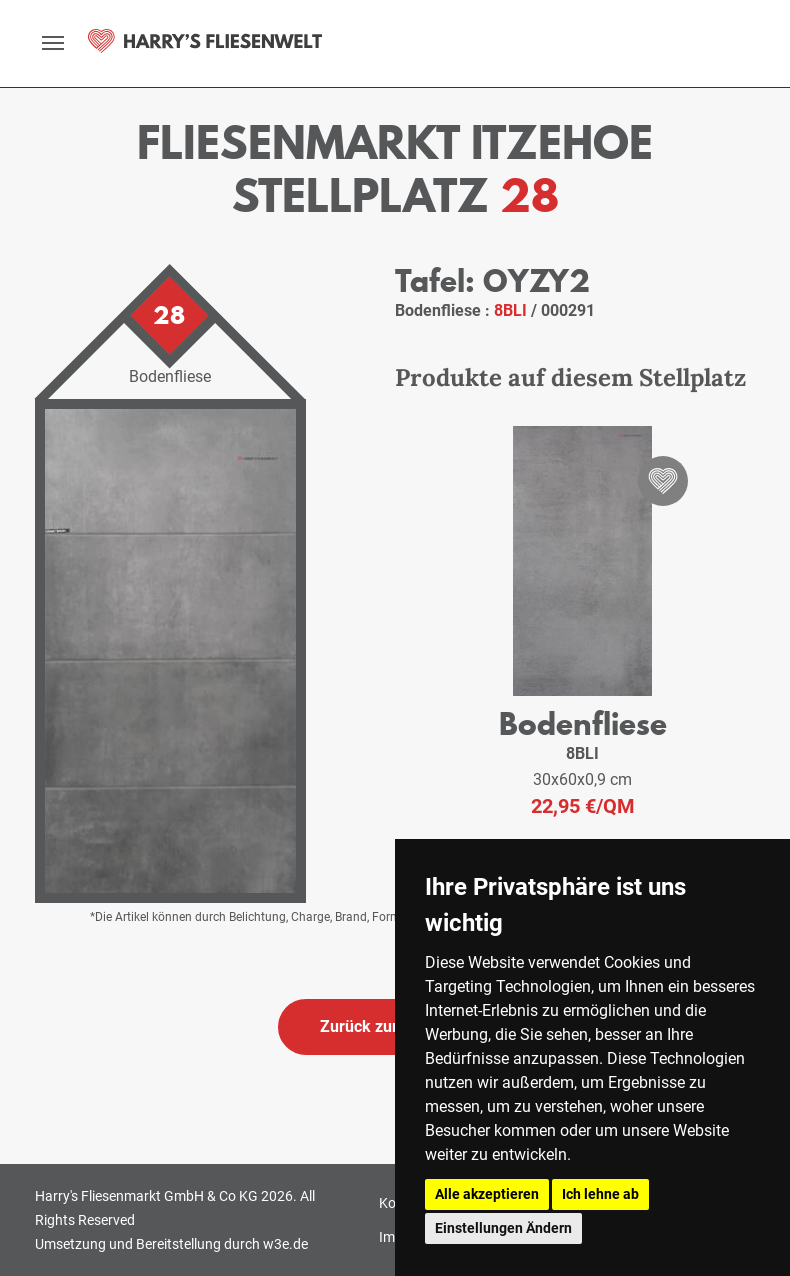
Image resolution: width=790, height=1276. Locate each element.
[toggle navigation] (53, 43)
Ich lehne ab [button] (600, 1194)
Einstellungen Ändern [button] (503, 1228)
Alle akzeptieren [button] (487, 1194)
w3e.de (285, 1244)
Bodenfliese (583, 723)
